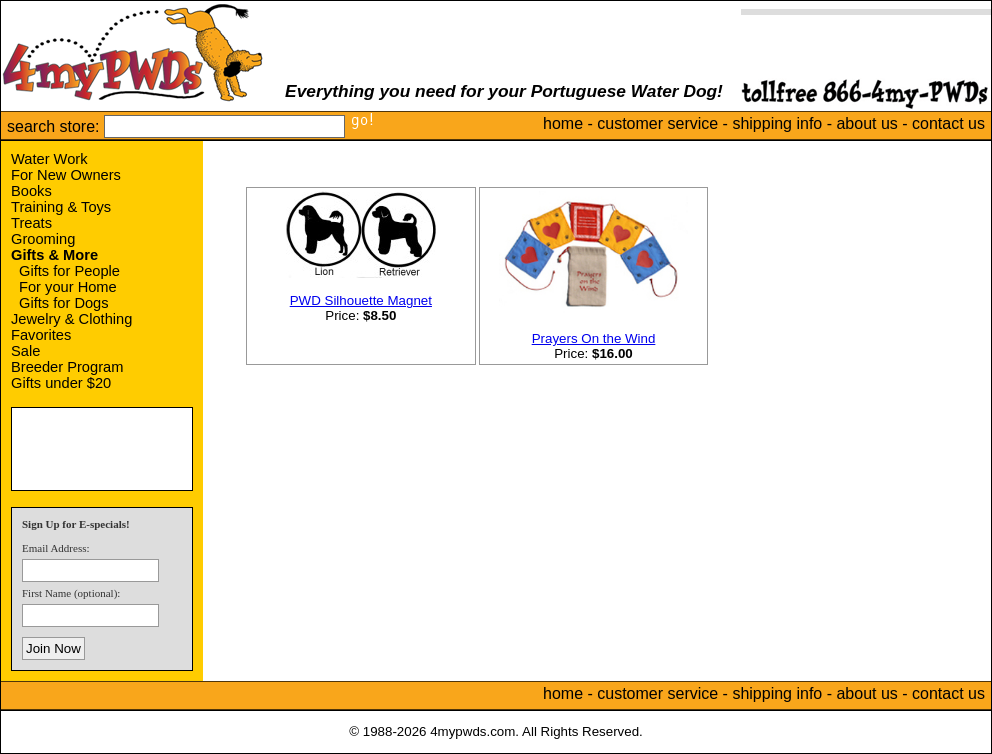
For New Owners (66, 175)
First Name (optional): (71, 593)
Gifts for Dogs (64, 303)
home (563, 123)
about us (866, 123)
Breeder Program (67, 367)
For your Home (68, 287)
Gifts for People (69, 271)
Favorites (41, 335)
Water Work (49, 159)
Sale (25, 351)
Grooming (43, 239)
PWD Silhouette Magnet (361, 300)
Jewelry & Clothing (71, 319)
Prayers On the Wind (594, 338)
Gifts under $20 (61, 383)
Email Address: (56, 548)
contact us (948, 123)
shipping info (777, 123)
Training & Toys (61, 207)
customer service (657, 123)
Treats (31, 223)
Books (31, 191)
